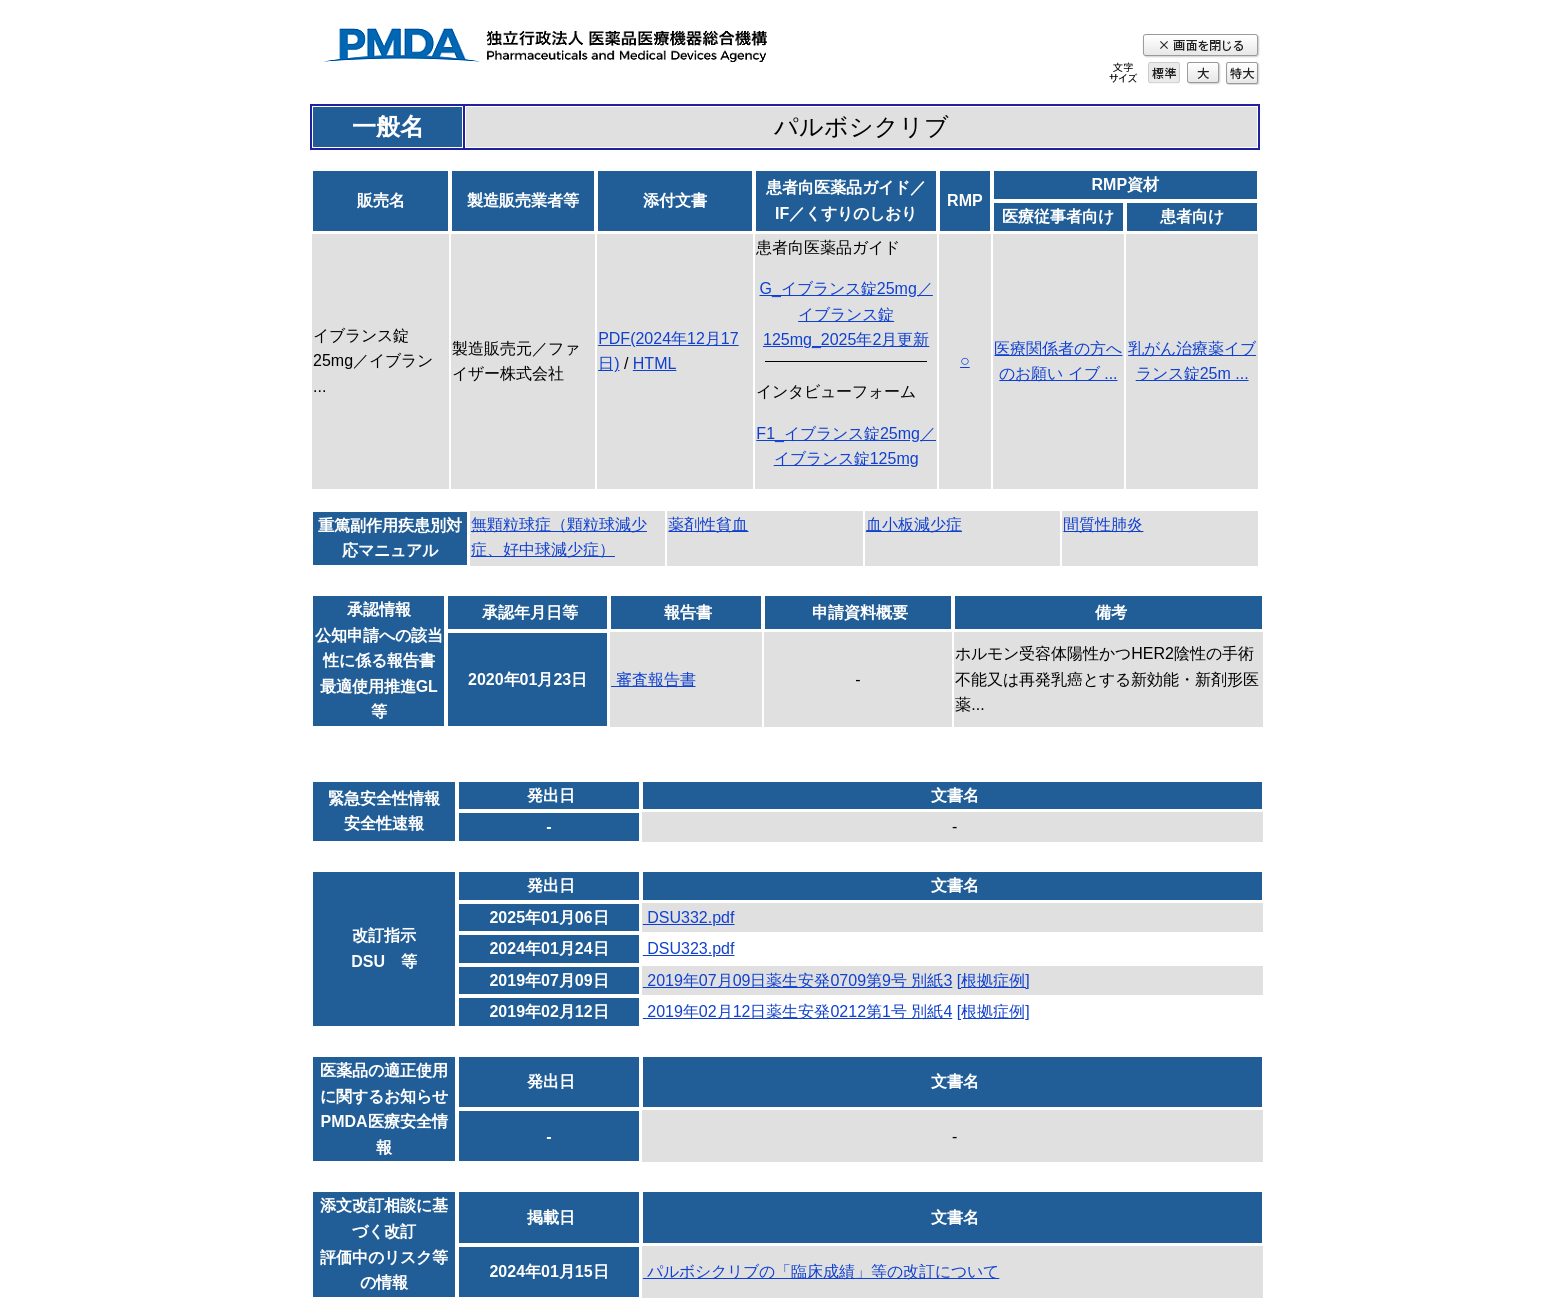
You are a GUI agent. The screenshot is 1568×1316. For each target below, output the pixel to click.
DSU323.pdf (689, 948)
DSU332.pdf (689, 917)
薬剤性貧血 (708, 524)
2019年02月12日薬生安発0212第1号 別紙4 (797, 1011)
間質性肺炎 (1103, 524)
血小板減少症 (914, 524)
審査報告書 (653, 679)
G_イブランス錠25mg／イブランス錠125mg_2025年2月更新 (845, 314)
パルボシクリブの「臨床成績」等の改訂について (821, 1271)
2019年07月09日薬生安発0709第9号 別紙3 (797, 980)
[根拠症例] (993, 980)
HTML (655, 363)
